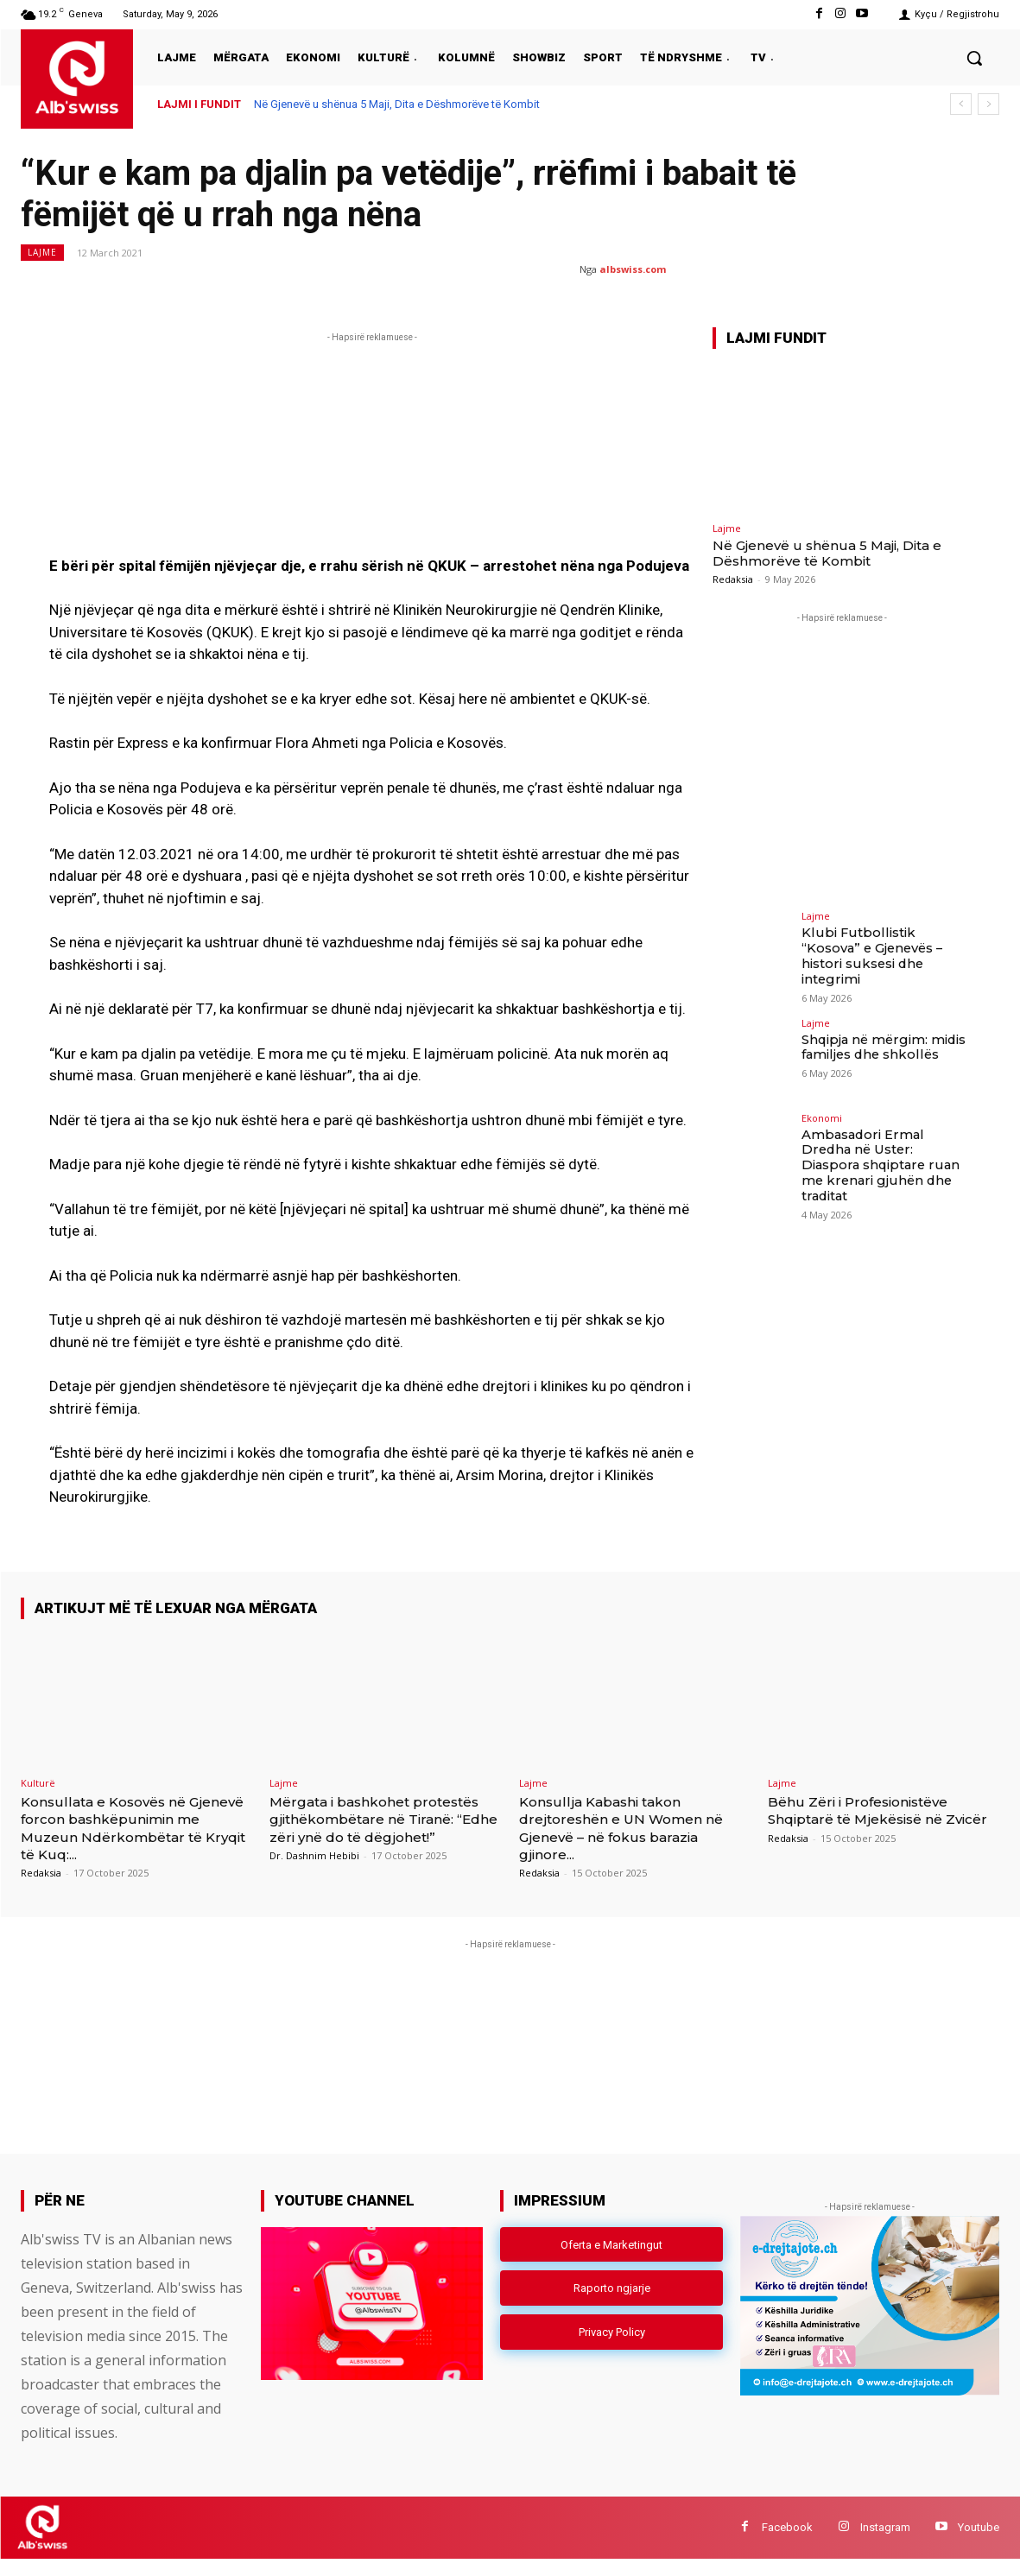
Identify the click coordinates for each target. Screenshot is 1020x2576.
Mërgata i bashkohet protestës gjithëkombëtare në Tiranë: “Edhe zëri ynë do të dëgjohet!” (384, 1828)
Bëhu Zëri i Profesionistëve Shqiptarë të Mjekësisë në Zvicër (870, 1819)
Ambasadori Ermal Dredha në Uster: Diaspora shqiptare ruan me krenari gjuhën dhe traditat (883, 1144)
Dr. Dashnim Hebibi (314, 1872)
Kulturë (38, 1783)
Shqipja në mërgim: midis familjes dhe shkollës (880, 1035)
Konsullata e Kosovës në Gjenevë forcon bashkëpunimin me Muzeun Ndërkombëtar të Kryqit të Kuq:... (127, 1837)
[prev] (961, 104)
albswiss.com (632, 269)
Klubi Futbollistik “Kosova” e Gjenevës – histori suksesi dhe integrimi (883, 947)
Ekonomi (821, 1106)
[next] (988, 104)
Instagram (885, 2544)
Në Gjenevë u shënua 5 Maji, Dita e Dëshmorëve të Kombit (397, 104)
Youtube (978, 2544)
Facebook (787, 2544)
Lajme (42, 252)
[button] (974, 58)
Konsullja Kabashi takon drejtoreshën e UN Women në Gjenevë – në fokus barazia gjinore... (635, 1828)
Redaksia (733, 579)
